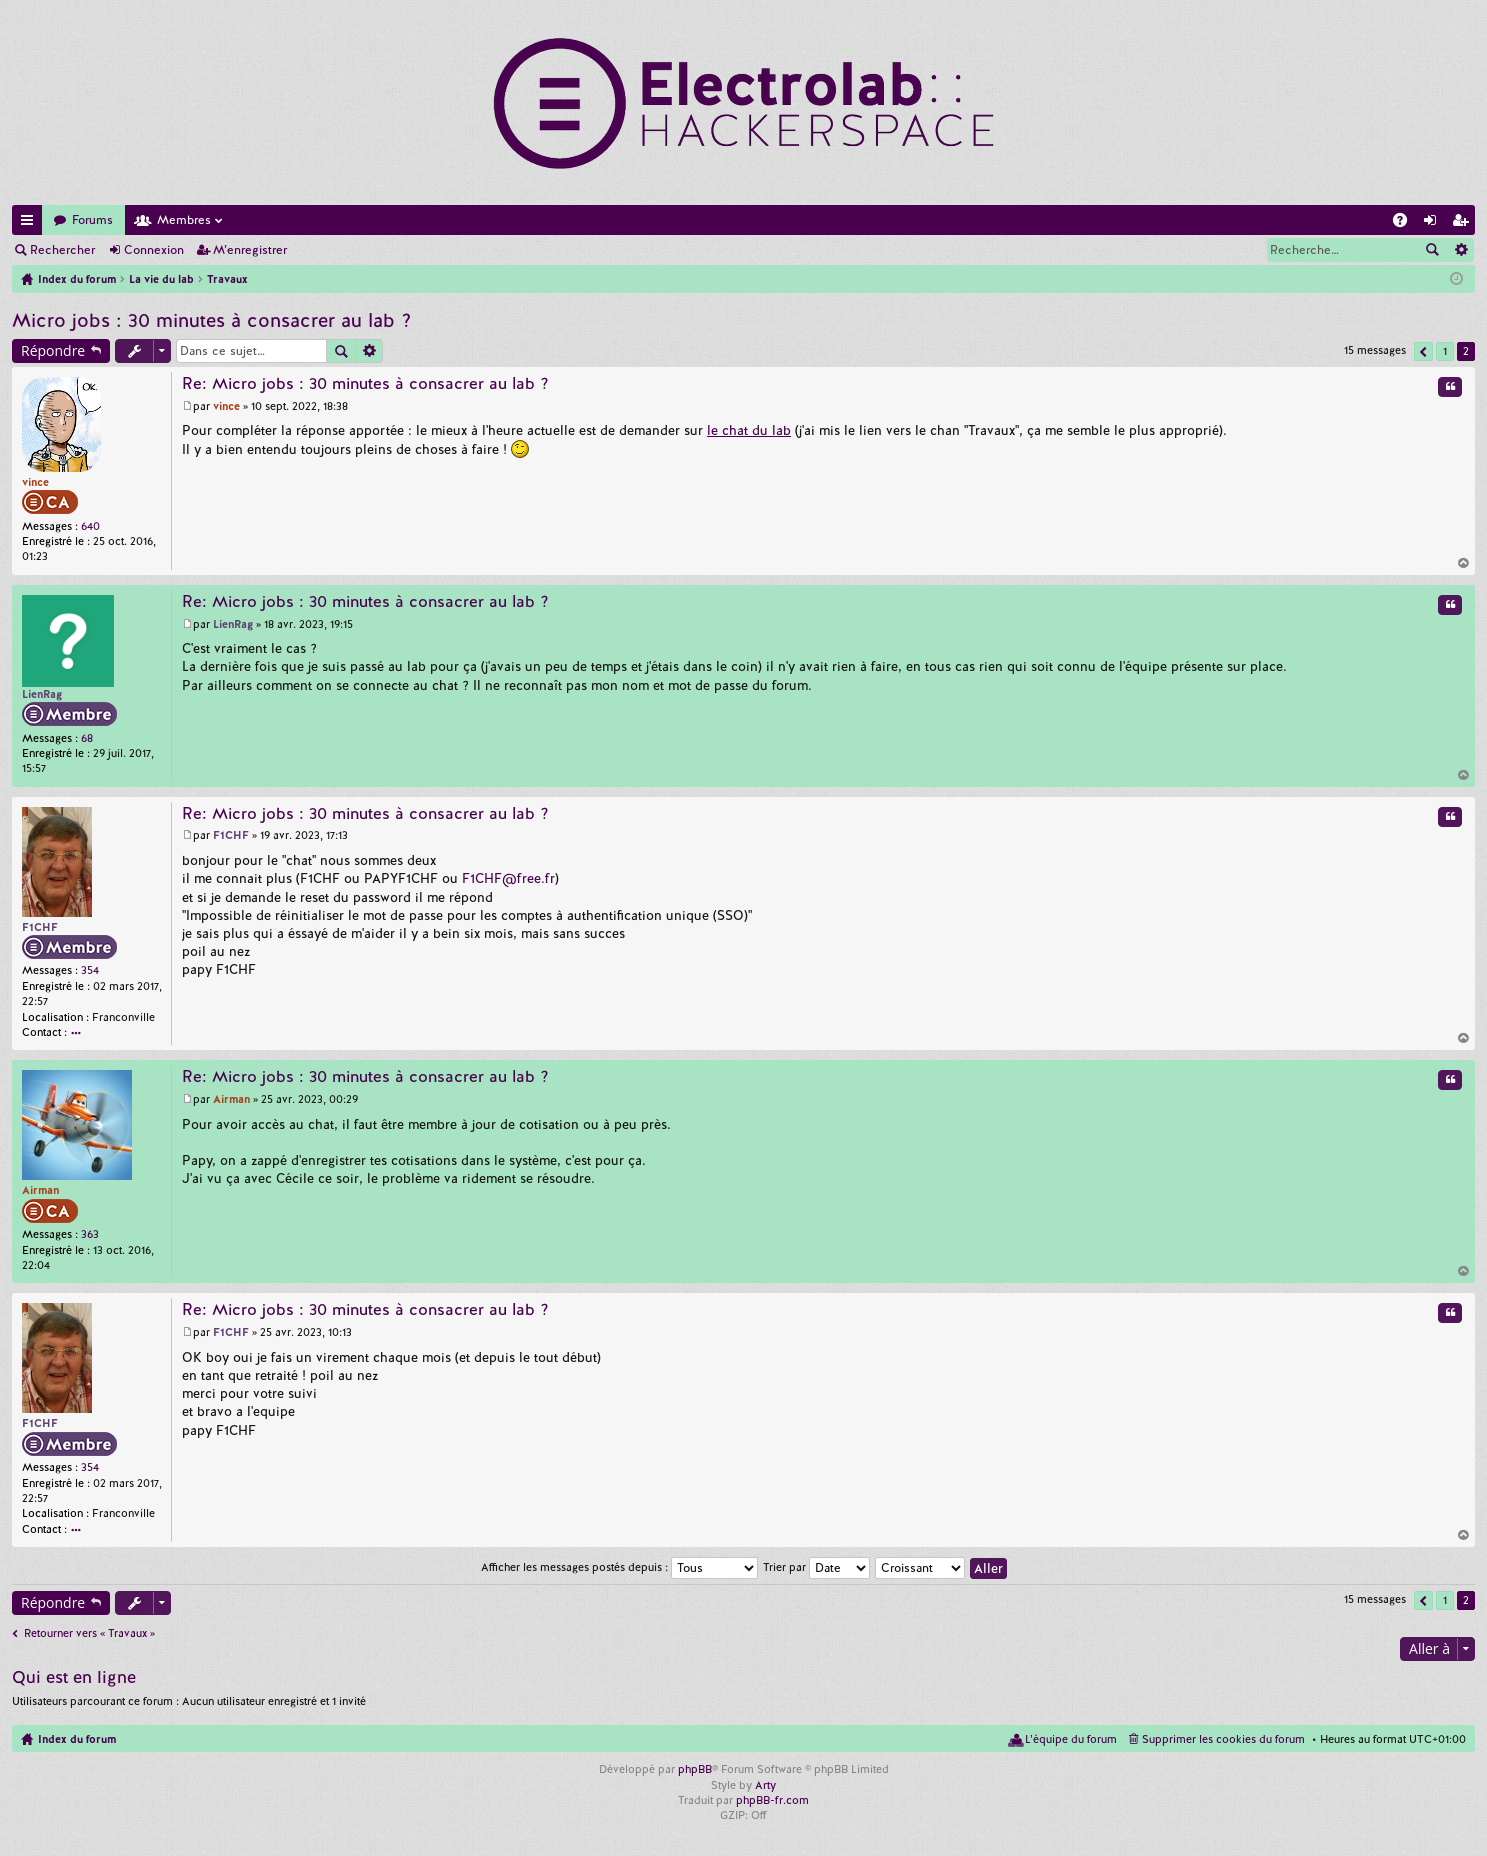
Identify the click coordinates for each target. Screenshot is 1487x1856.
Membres (184, 220)
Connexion (154, 250)
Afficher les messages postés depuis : (619, 1567)
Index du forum (77, 1739)
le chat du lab (749, 430)
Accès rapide (31, 223)
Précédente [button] (1423, 351)
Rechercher (62, 250)
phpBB (695, 1769)
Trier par (816, 1567)
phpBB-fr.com (772, 1800)
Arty (765, 1785)
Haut (1464, 563)
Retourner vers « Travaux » (89, 1633)
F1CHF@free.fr (508, 878)
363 (90, 1234)
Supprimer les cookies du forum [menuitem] (1223, 1739)
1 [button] (1445, 351)
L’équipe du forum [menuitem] (1071, 1739)
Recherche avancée (1460, 250)
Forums (92, 220)
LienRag (42, 694)
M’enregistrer (250, 250)
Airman (40, 1190)
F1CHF (40, 927)
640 (90, 526)
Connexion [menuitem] (1434, 223)
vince (35, 482)
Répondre (53, 350)
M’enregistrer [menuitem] (1464, 223)
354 (90, 970)
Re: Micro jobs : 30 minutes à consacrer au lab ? (365, 383)
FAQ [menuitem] (1406, 223)
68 (87, 738)
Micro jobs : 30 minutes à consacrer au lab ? (211, 320)
